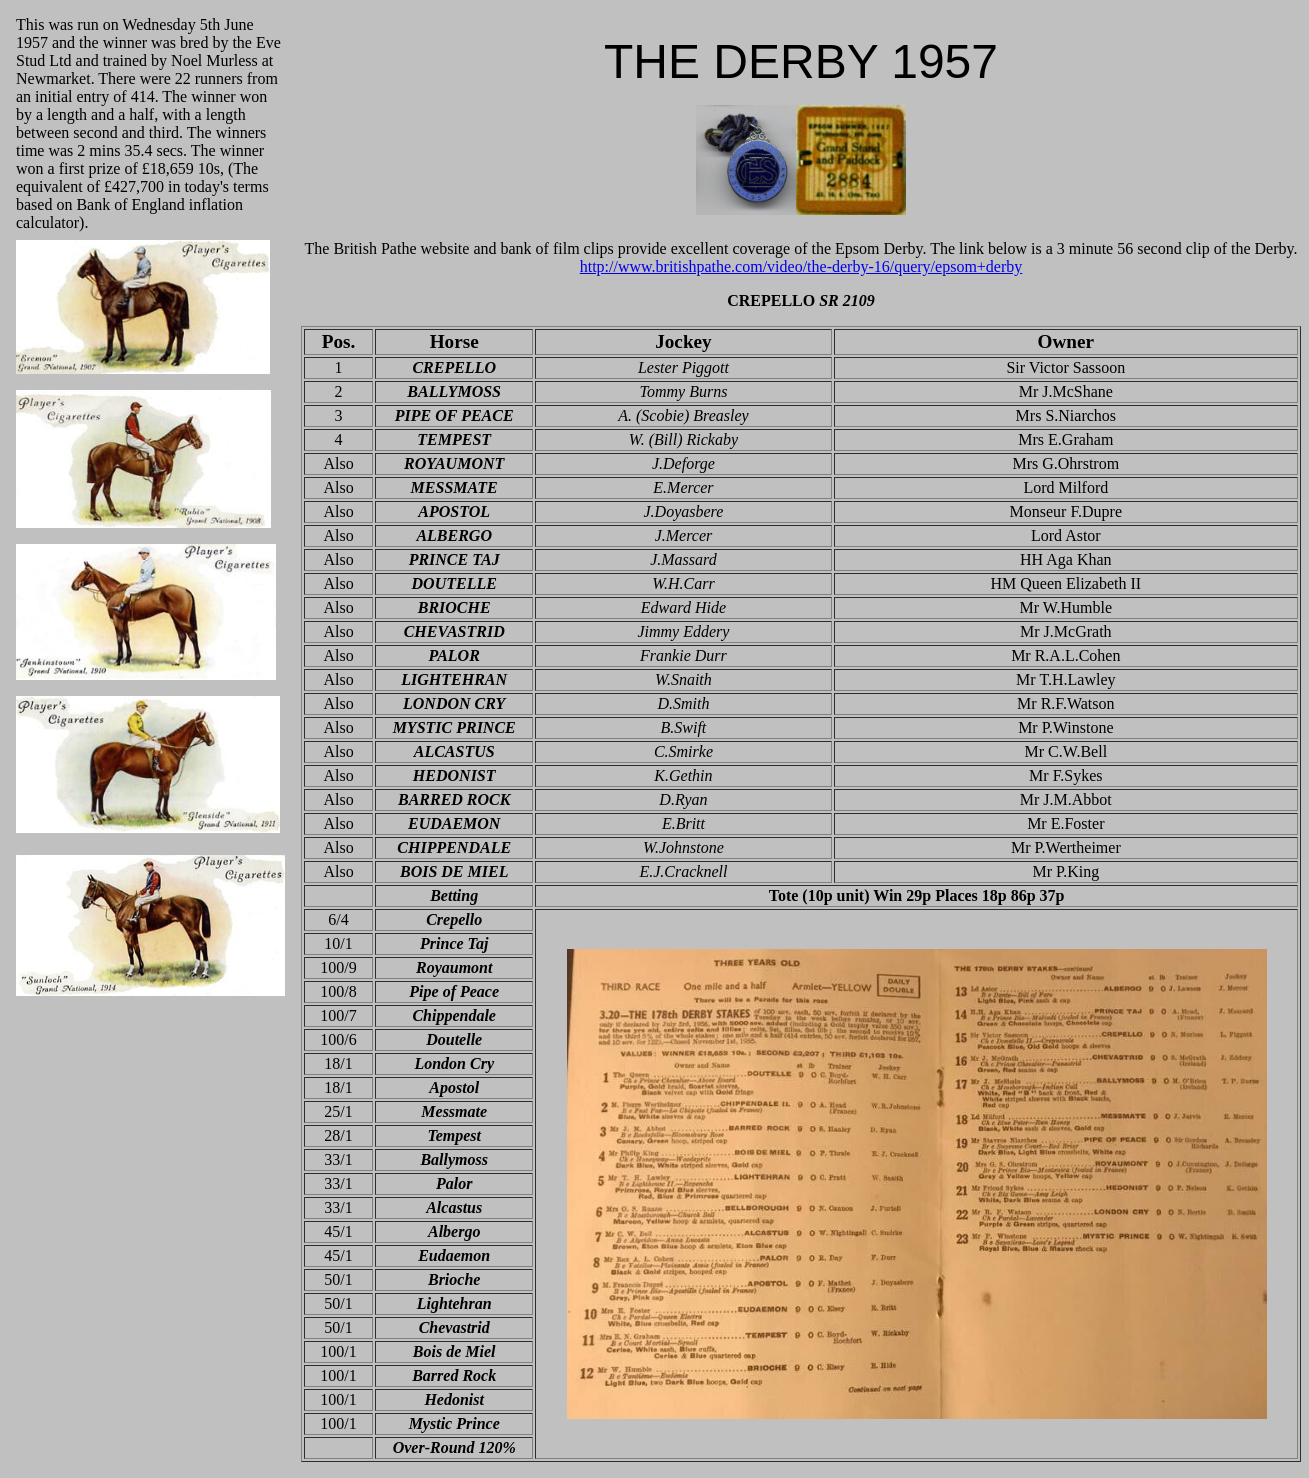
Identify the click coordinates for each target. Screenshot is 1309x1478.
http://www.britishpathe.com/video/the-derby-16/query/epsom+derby (801, 266)
